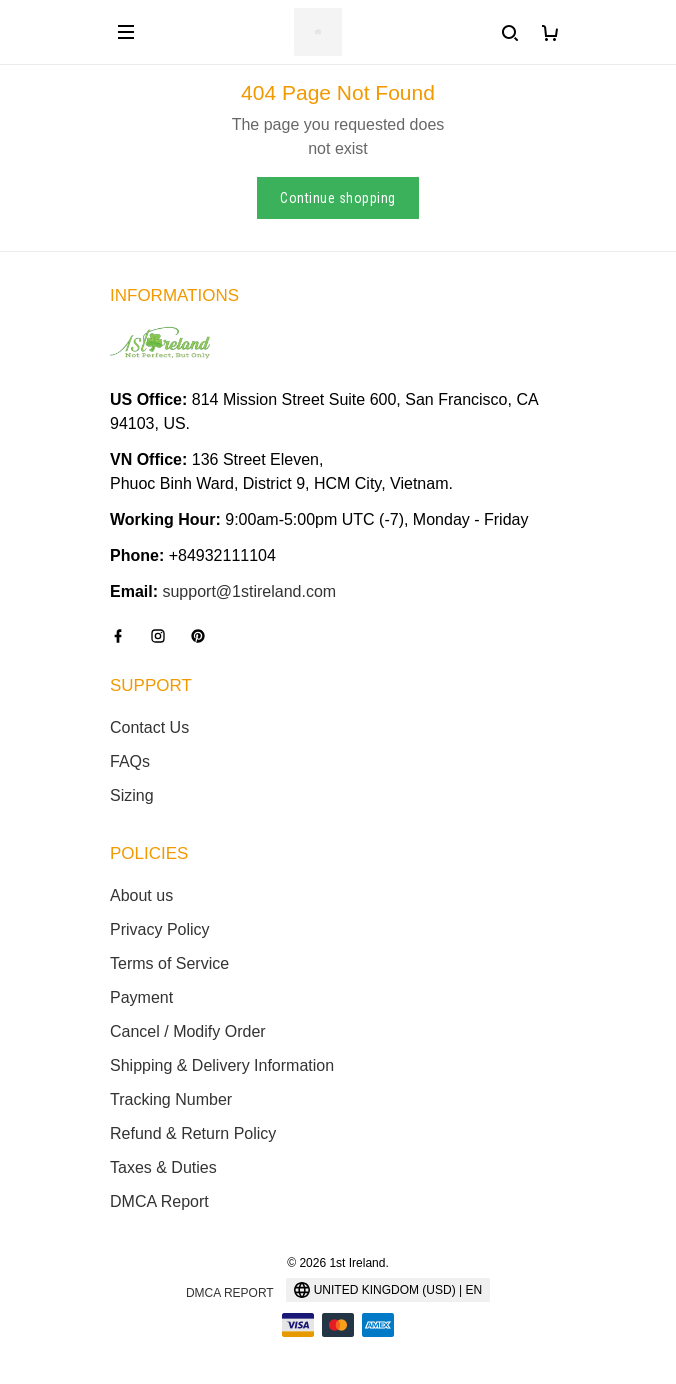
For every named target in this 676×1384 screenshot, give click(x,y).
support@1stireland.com (249, 591)
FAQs (130, 761)
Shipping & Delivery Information (222, 1065)
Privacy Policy (160, 929)
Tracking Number (171, 1099)
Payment (141, 997)
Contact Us (149, 727)
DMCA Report (159, 1201)
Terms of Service (169, 963)
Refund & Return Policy (193, 1133)
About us (141, 895)
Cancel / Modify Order (188, 1031)
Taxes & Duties (163, 1167)
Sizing (132, 795)
